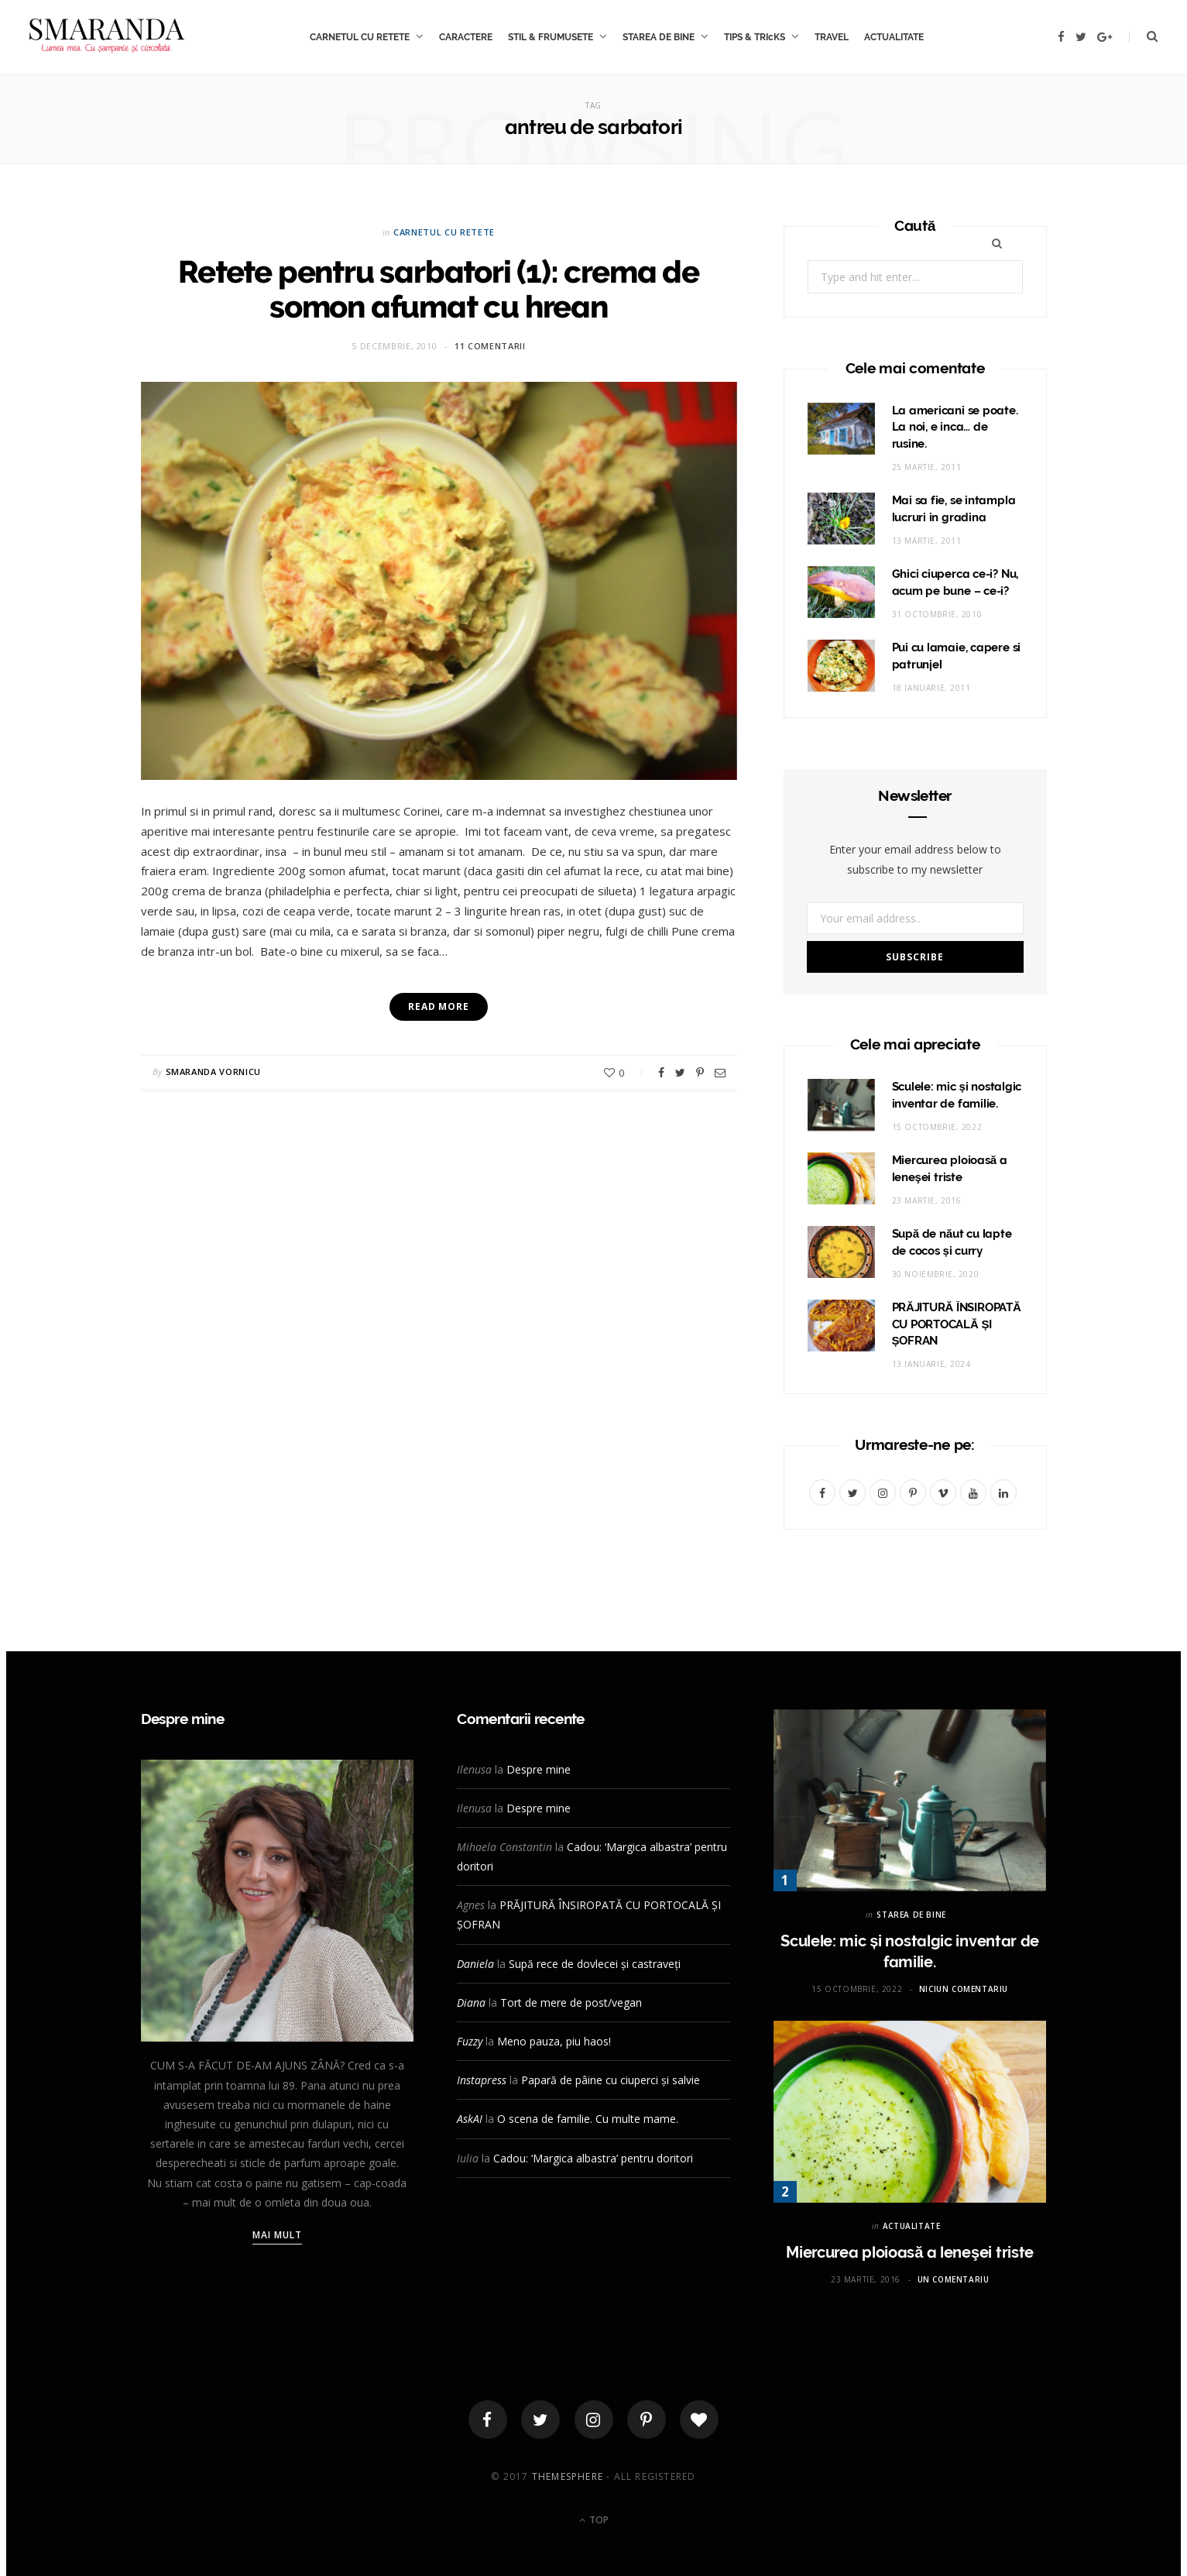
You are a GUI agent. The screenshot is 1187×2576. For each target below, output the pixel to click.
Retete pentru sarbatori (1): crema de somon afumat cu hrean (438, 289)
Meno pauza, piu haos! (554, 2041)
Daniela (475, 1963)
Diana (471, 2002)
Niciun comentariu (963, 1989)
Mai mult (277, 2234)
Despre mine (538, 1769)
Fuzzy (469, 2041)
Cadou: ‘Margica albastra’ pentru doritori (593, 2158)
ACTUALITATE (894, 37)
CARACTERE (465, 37)
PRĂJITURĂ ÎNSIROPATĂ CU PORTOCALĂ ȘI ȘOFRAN (956, 1324)
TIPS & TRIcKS (754, 37)
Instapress (481, 2080)
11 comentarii (490, 346)
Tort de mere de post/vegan (571, 2002)
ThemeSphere (567, 2476)
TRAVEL (832, 37)
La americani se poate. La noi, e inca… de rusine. (955, 428)
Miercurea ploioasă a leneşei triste (910, 2252)
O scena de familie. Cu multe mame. (587, 2118)
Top (594, 2519)
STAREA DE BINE (659, 37)
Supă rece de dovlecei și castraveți (595, 1963)
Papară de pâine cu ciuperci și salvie (610, 2080)
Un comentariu (954, 2279)
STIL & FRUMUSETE (550, 37)
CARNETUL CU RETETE (360, 37)
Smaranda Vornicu (214, 1071)
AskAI (469, 2118)
